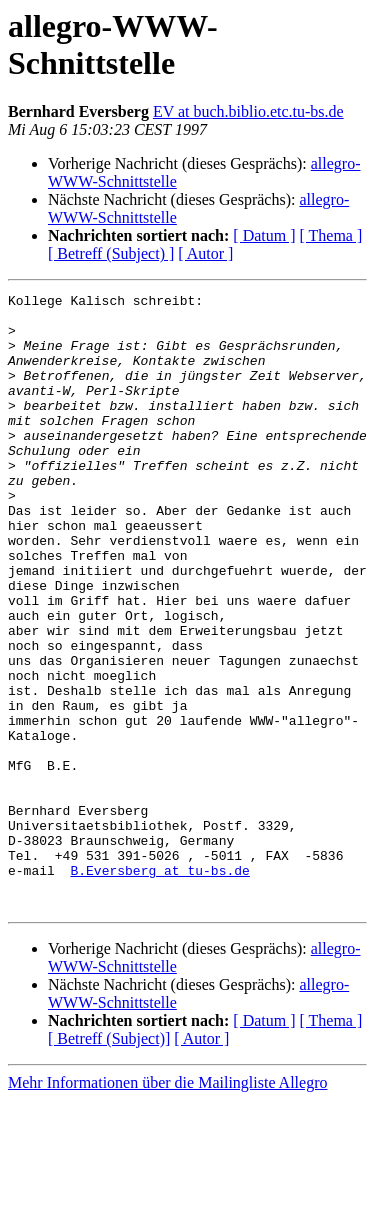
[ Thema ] (331, 235)
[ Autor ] (205, 253)
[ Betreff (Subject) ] (111, 253)
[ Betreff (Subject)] (109, 1161)
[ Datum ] (264, 235)
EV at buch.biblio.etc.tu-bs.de (248, 111)
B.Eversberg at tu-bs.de (159, 987)
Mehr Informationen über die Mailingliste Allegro (167, 1205)
